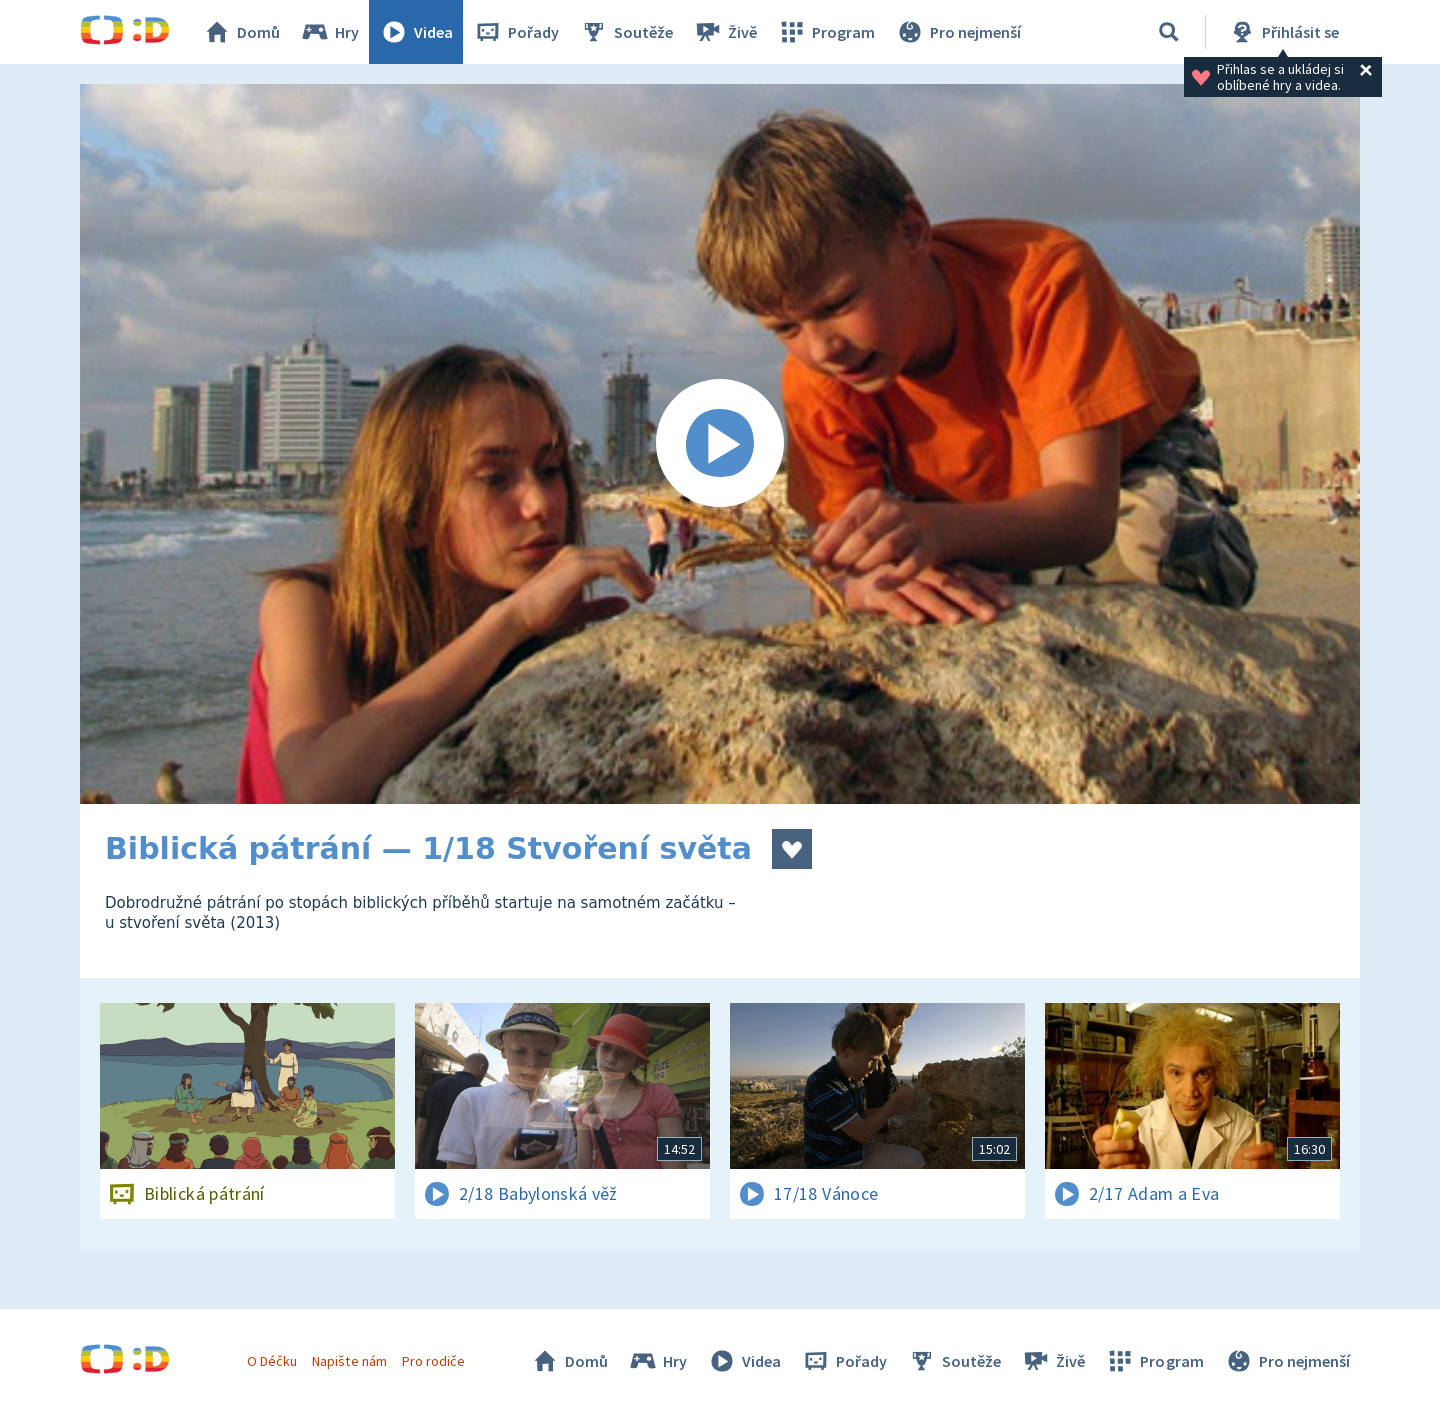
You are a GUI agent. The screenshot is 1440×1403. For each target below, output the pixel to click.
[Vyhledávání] (1169, 32)
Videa (416, 32)
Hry (329, 32)
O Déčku (272, 1361)
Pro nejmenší (958, 32)
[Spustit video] (720, 444)
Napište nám (349, 1361)
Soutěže (626, 32)
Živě (725, 32)
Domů (241, 32)
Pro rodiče (433, 1361)
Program (826, 32)
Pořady (516, 32)
